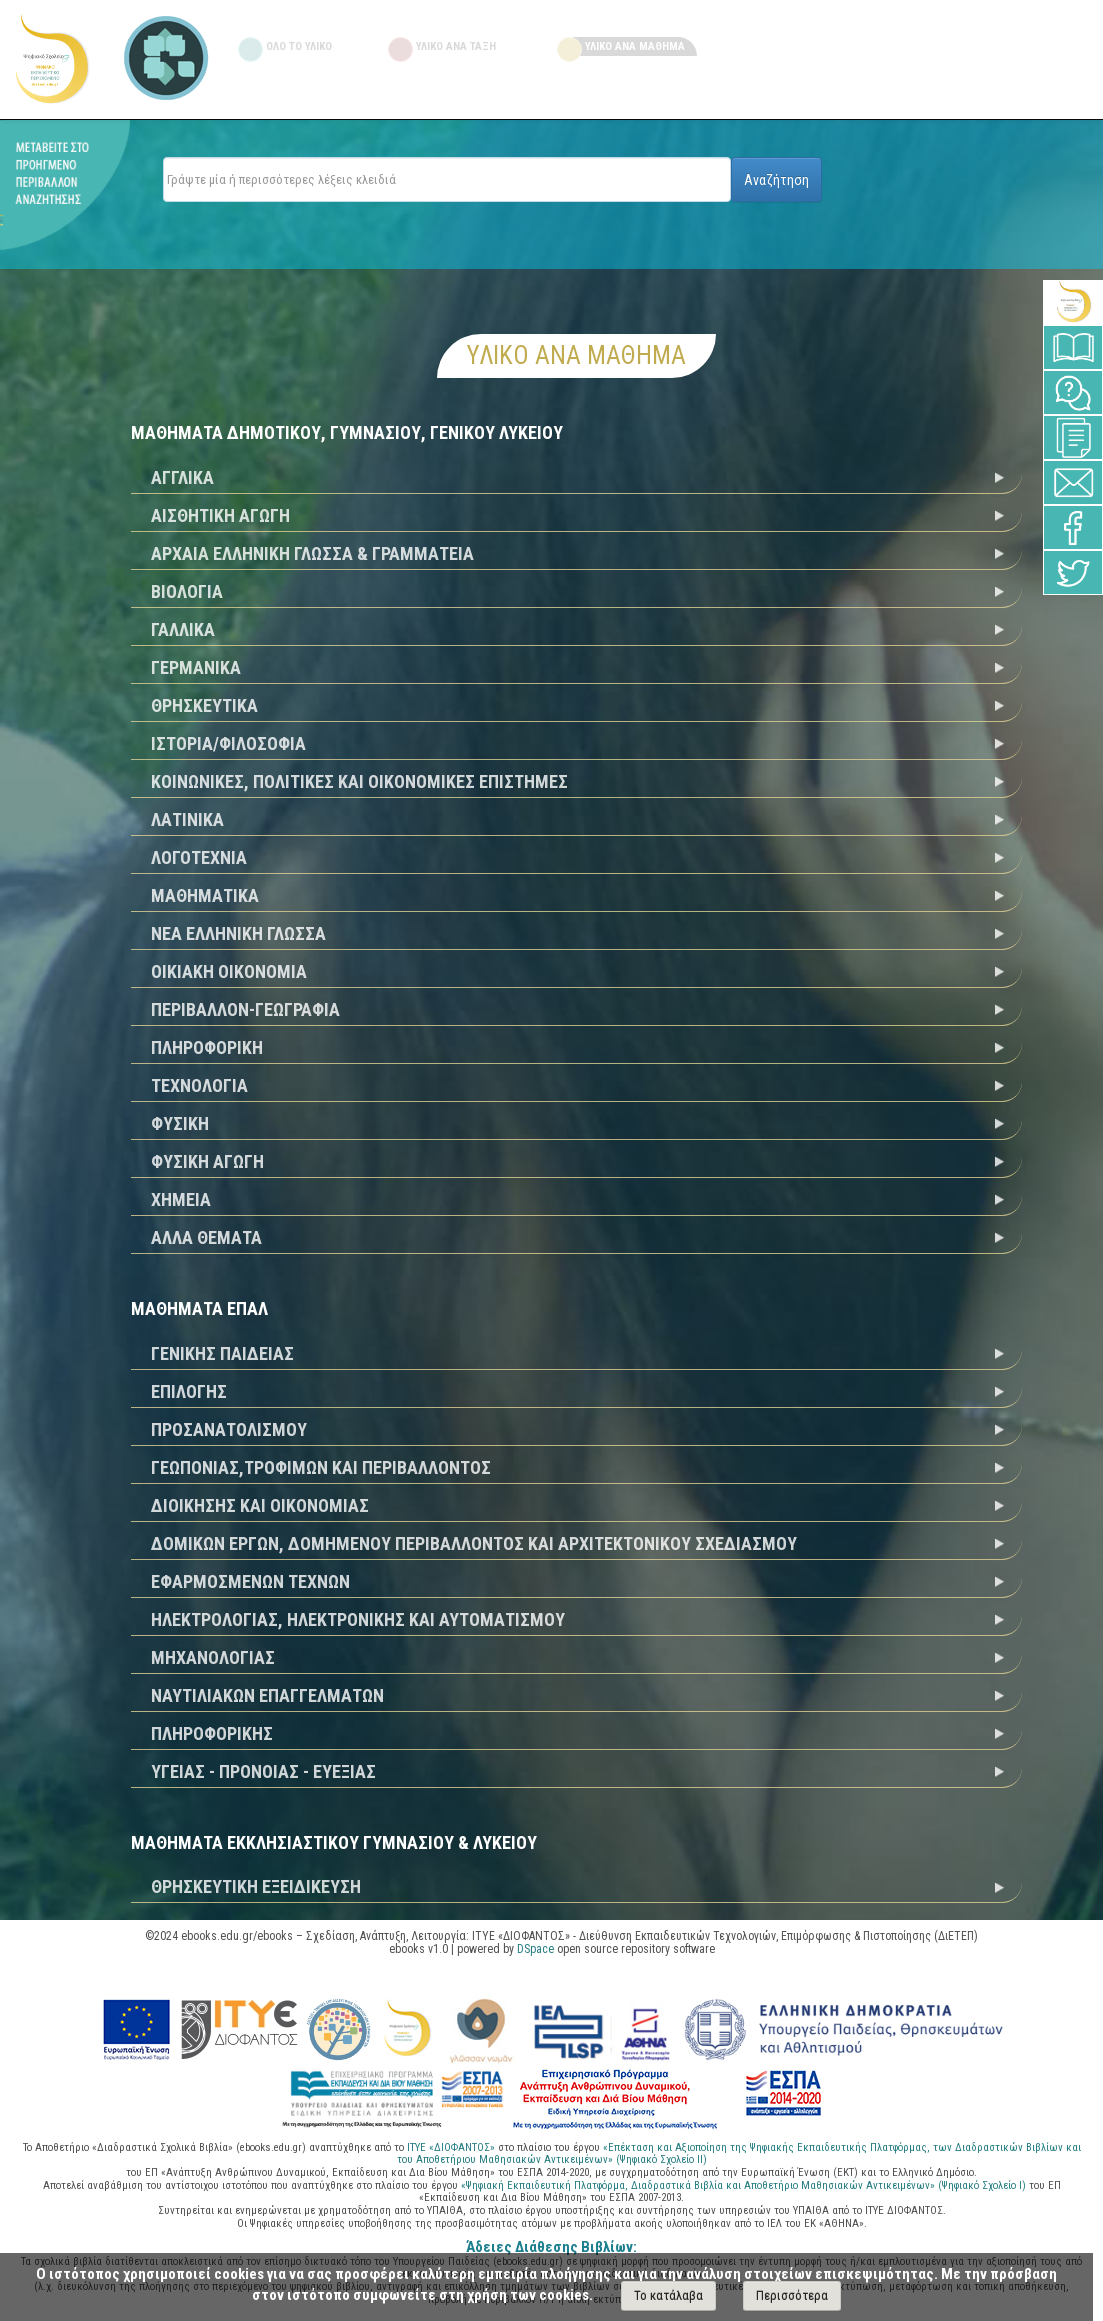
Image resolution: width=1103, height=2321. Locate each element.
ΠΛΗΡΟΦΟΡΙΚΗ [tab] (207, 1047)
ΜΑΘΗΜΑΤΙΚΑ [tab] (205, 895)
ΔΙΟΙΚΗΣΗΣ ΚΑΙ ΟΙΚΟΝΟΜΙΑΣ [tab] (260, 1505)
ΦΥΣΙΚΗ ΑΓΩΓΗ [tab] (207, 1161)
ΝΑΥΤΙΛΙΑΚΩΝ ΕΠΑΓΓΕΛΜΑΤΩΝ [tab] (267, 1695)
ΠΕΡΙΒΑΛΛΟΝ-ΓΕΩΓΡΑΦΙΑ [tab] (245, 1009)
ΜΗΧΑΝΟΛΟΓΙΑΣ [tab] (213, 1657)
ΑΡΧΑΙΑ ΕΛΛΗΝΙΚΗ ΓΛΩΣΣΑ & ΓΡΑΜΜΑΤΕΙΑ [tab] (312, 553)
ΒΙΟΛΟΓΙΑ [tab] (187, 591)
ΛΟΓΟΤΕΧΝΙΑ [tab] (199, 857)
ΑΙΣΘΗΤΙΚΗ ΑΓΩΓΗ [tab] (220, 515)
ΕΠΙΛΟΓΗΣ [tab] (189, 1391)
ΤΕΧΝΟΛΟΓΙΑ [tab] (199, 1085)
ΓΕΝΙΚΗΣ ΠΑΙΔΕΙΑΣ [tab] (222, 1353)
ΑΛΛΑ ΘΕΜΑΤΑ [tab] (206, 1237)
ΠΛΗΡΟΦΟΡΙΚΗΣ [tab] (212, 1733)
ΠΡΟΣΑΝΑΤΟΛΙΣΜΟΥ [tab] (229, 1429)
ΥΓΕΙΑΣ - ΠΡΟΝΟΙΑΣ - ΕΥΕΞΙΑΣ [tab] (263, 1771)
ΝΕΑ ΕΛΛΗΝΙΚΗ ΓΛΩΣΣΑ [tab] (238, 933)
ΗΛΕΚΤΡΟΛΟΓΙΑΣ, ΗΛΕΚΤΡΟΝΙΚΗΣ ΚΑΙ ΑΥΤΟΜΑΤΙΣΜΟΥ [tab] (358, 1619)
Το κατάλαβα (668, 2295)
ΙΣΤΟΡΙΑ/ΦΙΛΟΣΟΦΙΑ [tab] (228, 743)
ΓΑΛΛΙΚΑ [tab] (183, 629)
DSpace (535, 1949)
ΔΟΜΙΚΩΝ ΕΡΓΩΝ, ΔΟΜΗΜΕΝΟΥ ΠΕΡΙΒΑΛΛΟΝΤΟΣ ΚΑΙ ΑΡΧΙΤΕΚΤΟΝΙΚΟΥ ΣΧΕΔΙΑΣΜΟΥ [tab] (474, 1543)
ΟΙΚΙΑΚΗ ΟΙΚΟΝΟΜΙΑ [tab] (229, 971)
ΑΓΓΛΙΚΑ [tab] (182, 477)
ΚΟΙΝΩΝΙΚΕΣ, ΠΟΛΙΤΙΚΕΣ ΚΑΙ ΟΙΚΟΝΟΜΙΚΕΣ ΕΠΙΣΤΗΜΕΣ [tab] (359, 781)
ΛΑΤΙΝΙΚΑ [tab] (187, 819)
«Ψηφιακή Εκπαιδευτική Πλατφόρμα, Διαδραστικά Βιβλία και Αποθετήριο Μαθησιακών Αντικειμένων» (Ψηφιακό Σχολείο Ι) (745, 2185)
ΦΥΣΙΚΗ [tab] (180, 1123)
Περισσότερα (792, 2295)
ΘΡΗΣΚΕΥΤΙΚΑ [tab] (204, 705)
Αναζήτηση (776, 180)
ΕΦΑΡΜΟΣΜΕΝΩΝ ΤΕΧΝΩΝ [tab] (250, 1581)
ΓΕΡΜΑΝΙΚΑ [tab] (196, 667)
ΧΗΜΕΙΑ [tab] (181, 1199)
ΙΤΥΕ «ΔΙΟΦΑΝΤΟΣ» (451, 2147)
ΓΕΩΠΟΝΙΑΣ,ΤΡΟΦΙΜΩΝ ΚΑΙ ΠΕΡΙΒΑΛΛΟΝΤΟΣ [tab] (321, 1467)
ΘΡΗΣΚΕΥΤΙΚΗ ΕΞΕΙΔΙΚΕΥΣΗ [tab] (256, 1886)
